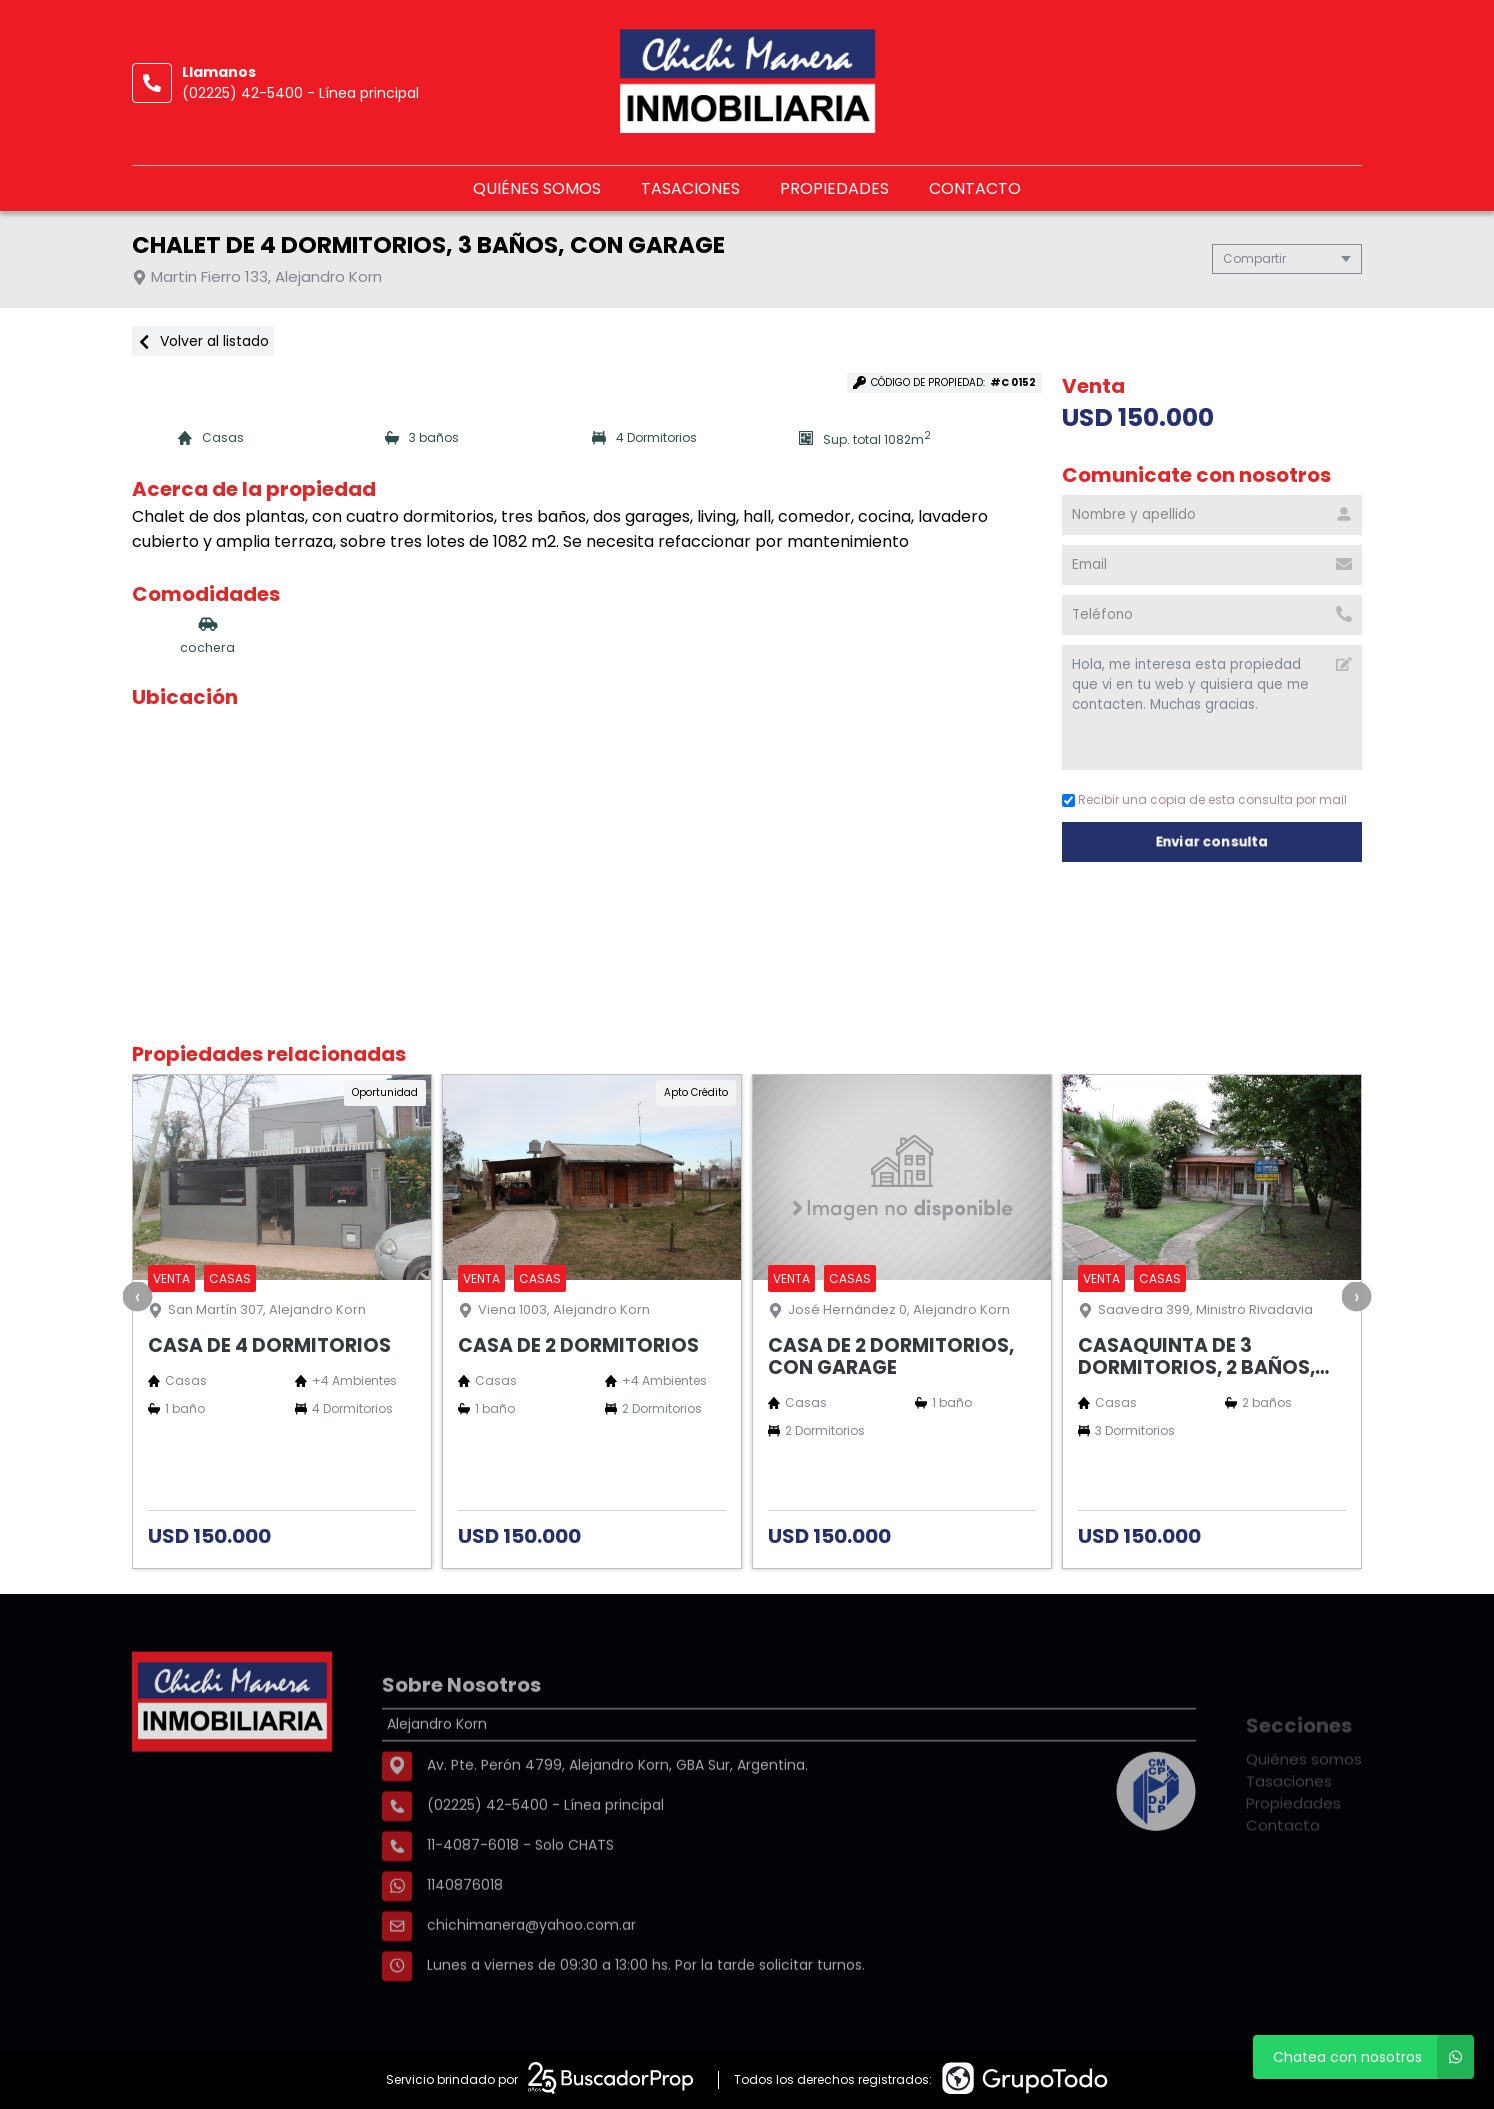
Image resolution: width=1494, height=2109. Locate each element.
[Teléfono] (1212, 615)
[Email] (1212, 565)
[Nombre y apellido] (1212, 515)
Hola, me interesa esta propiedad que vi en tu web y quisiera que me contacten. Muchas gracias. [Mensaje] (1212, 707)
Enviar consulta (1212, 841)
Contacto (975, 188)
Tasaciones (690, 188)
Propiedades (834, 188)
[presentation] (138, 1296)
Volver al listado (203, 341)
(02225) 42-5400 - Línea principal (300, 93)
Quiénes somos (537, 188)
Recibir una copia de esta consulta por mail (1204, 799)
